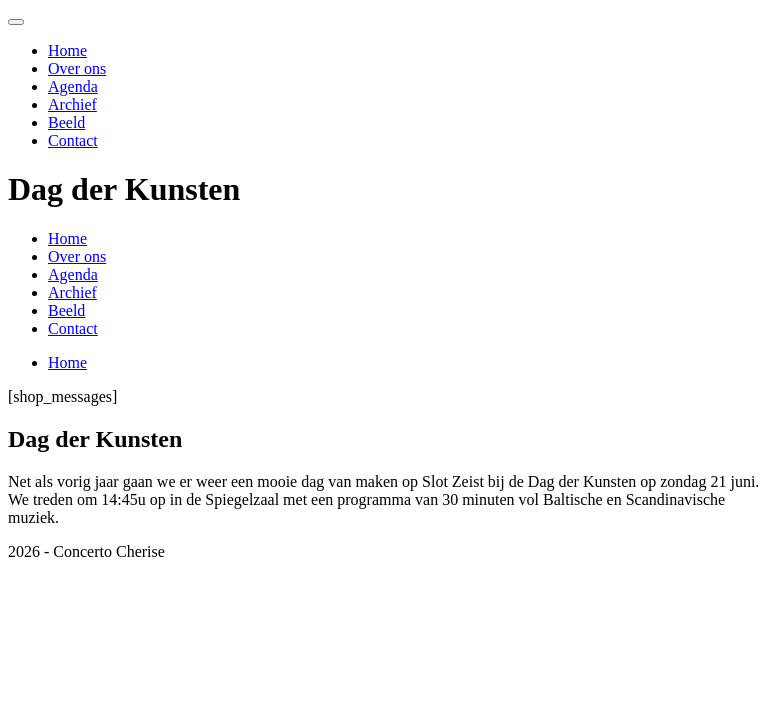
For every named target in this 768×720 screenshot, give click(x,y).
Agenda (73, 86)
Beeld (66, 122)
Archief (72, 104)
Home (67, 50)
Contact (73, 140)
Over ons (77, 68)
